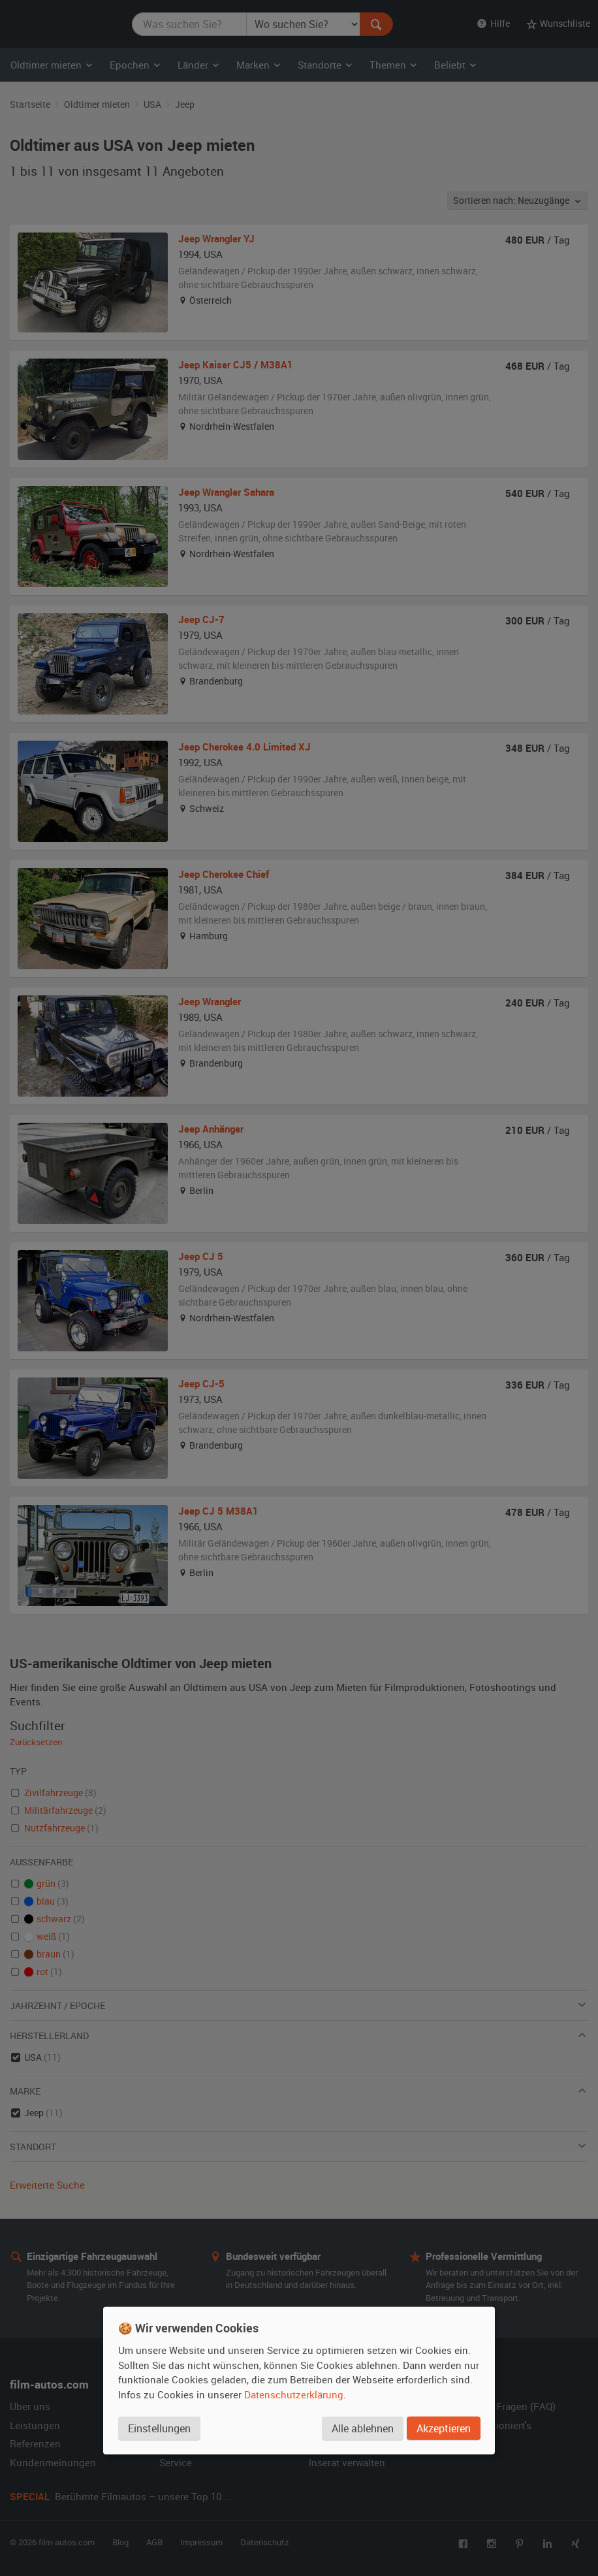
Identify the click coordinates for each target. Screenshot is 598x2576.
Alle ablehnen (363, 2428)
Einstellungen (159, 2428)
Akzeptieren (444, 2428)
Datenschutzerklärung (293, 2394)
